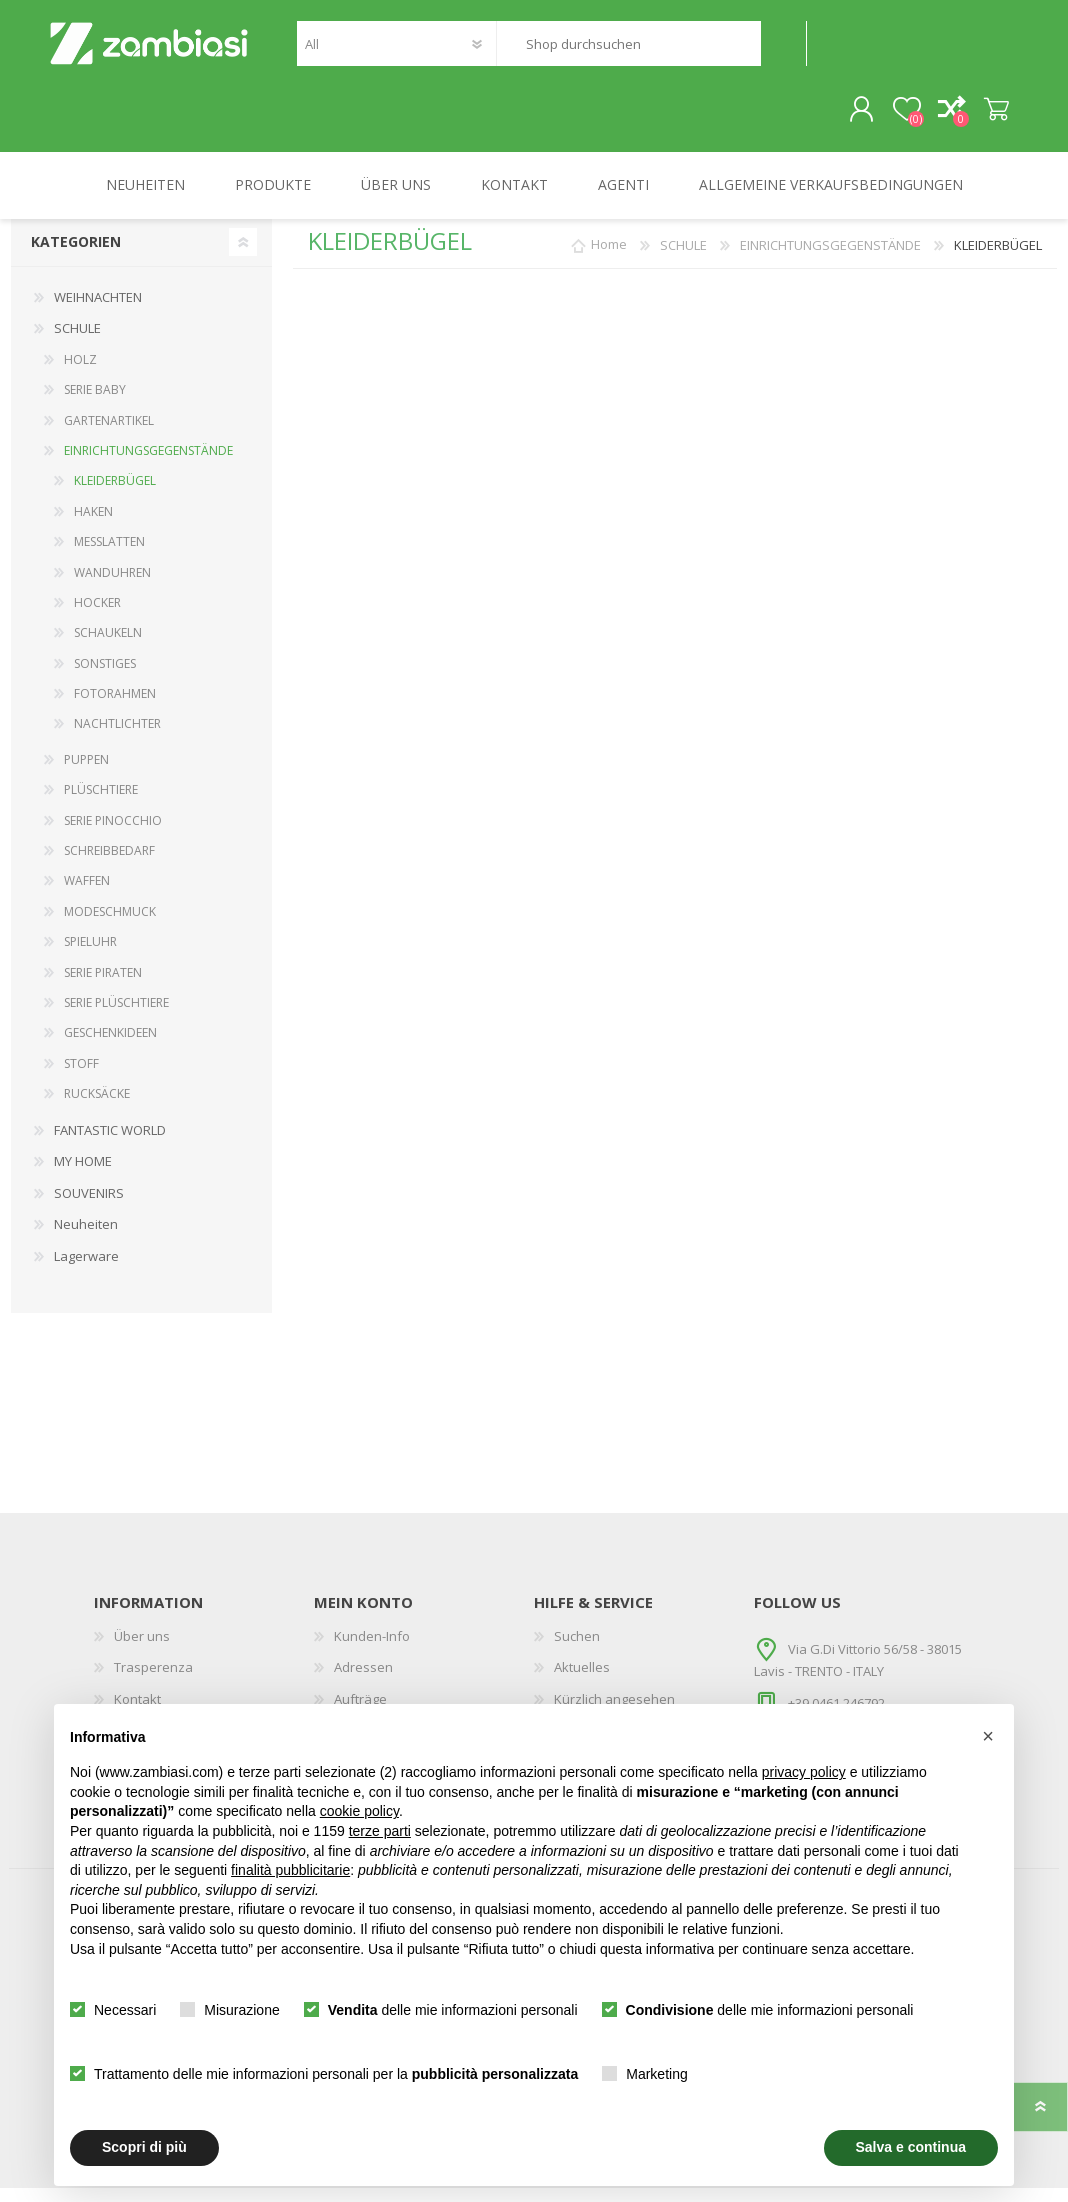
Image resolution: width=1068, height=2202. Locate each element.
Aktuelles (582, 1681)
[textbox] (628, 50)
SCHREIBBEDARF (109, 864)
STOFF (81, 1077)
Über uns (142, 1650)
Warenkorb (976, 117)
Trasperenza (153, 1681)
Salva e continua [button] (911, 2147)
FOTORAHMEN (115, 707)
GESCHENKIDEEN (110, 1046)
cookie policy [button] (359, 1811)
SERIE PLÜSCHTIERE (116, 1016)
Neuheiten (86, 1238)
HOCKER (97, 616)
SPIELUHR (90, 955)
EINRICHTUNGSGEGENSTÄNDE (148, 464)
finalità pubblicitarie (290, 1870)
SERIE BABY (95, 403)
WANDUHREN (112, 586)
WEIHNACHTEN (98, 311)
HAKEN (93, 525)
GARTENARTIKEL (109, 434)
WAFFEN (87, 894)
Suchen (783, 50)
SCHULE (77, 342)
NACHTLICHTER (117, 737)
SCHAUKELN (108, 646)
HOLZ (80, 373)
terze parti (380, 1831)
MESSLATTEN (109, 555)
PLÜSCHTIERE (101, 803)
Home (609, 259)
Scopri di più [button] (144, 2147)
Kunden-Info (372, 1650)
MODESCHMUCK (110, 925)
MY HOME (83, 1175)
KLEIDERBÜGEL (115, 494)
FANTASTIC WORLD (110, 1144)
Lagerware (86, 1270)
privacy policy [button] (804, 1772)
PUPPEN (86, 773)
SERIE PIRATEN (103, 986)
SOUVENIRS (89, 1207)
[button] (988, 1736)
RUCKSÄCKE (97, 1107)
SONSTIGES (105, 677)
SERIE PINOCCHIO (113, 834)
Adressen (363, 1681)
